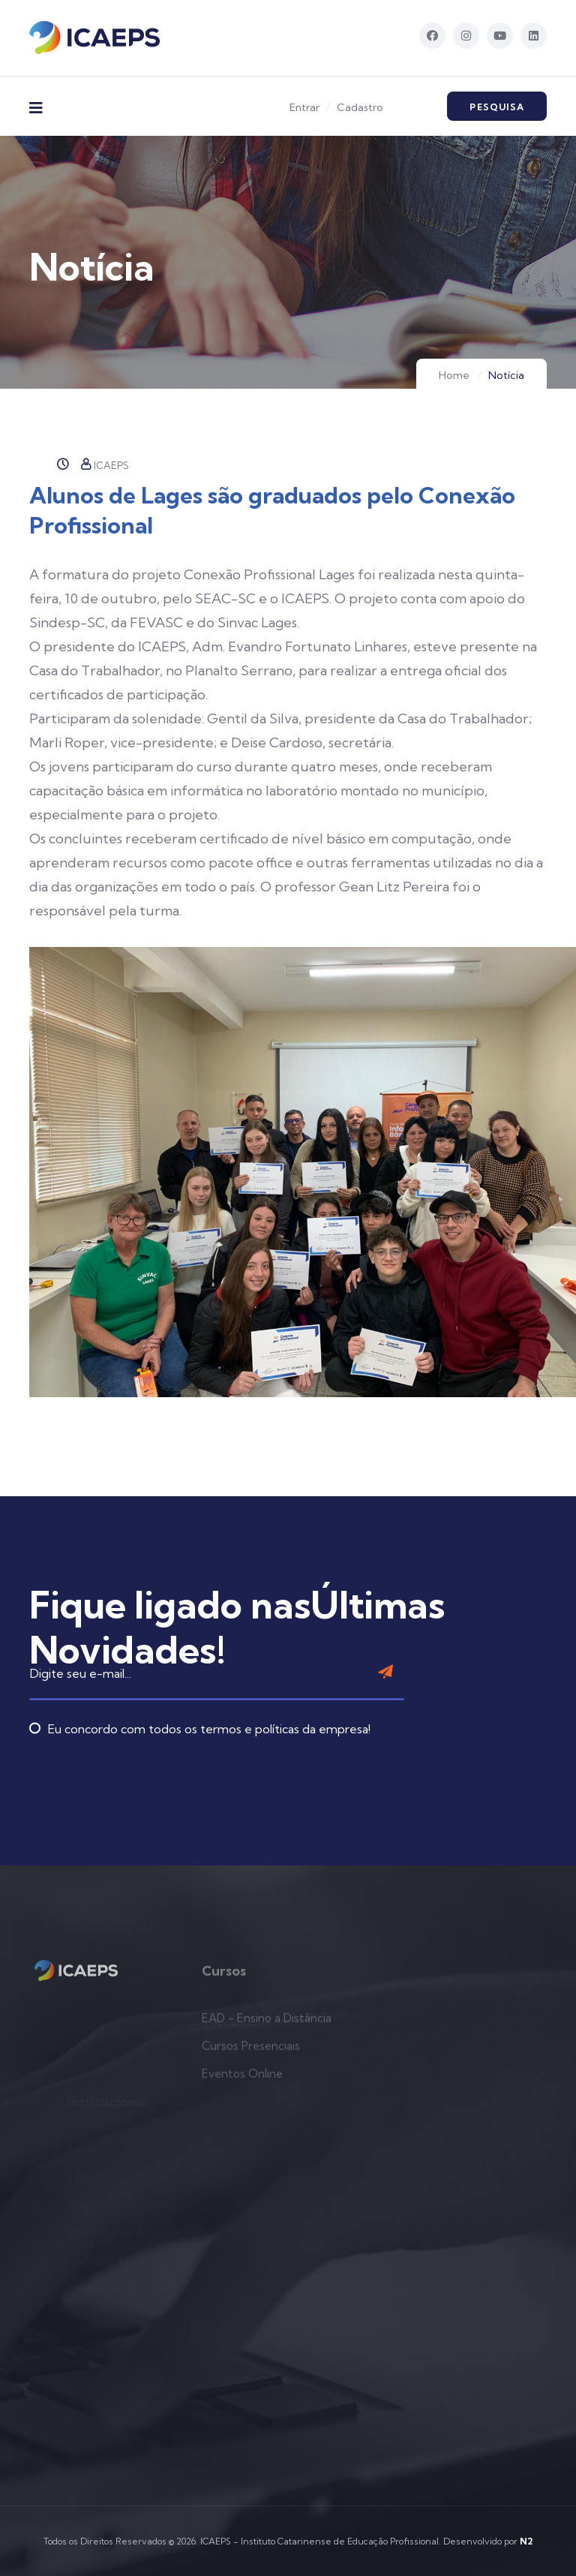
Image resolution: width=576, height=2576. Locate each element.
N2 (526, 2541)
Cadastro (360, 107)
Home (454, 375)
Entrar (305, 107)
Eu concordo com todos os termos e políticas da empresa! (199, 1695)
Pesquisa (497, 107)
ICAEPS (104, 465)
